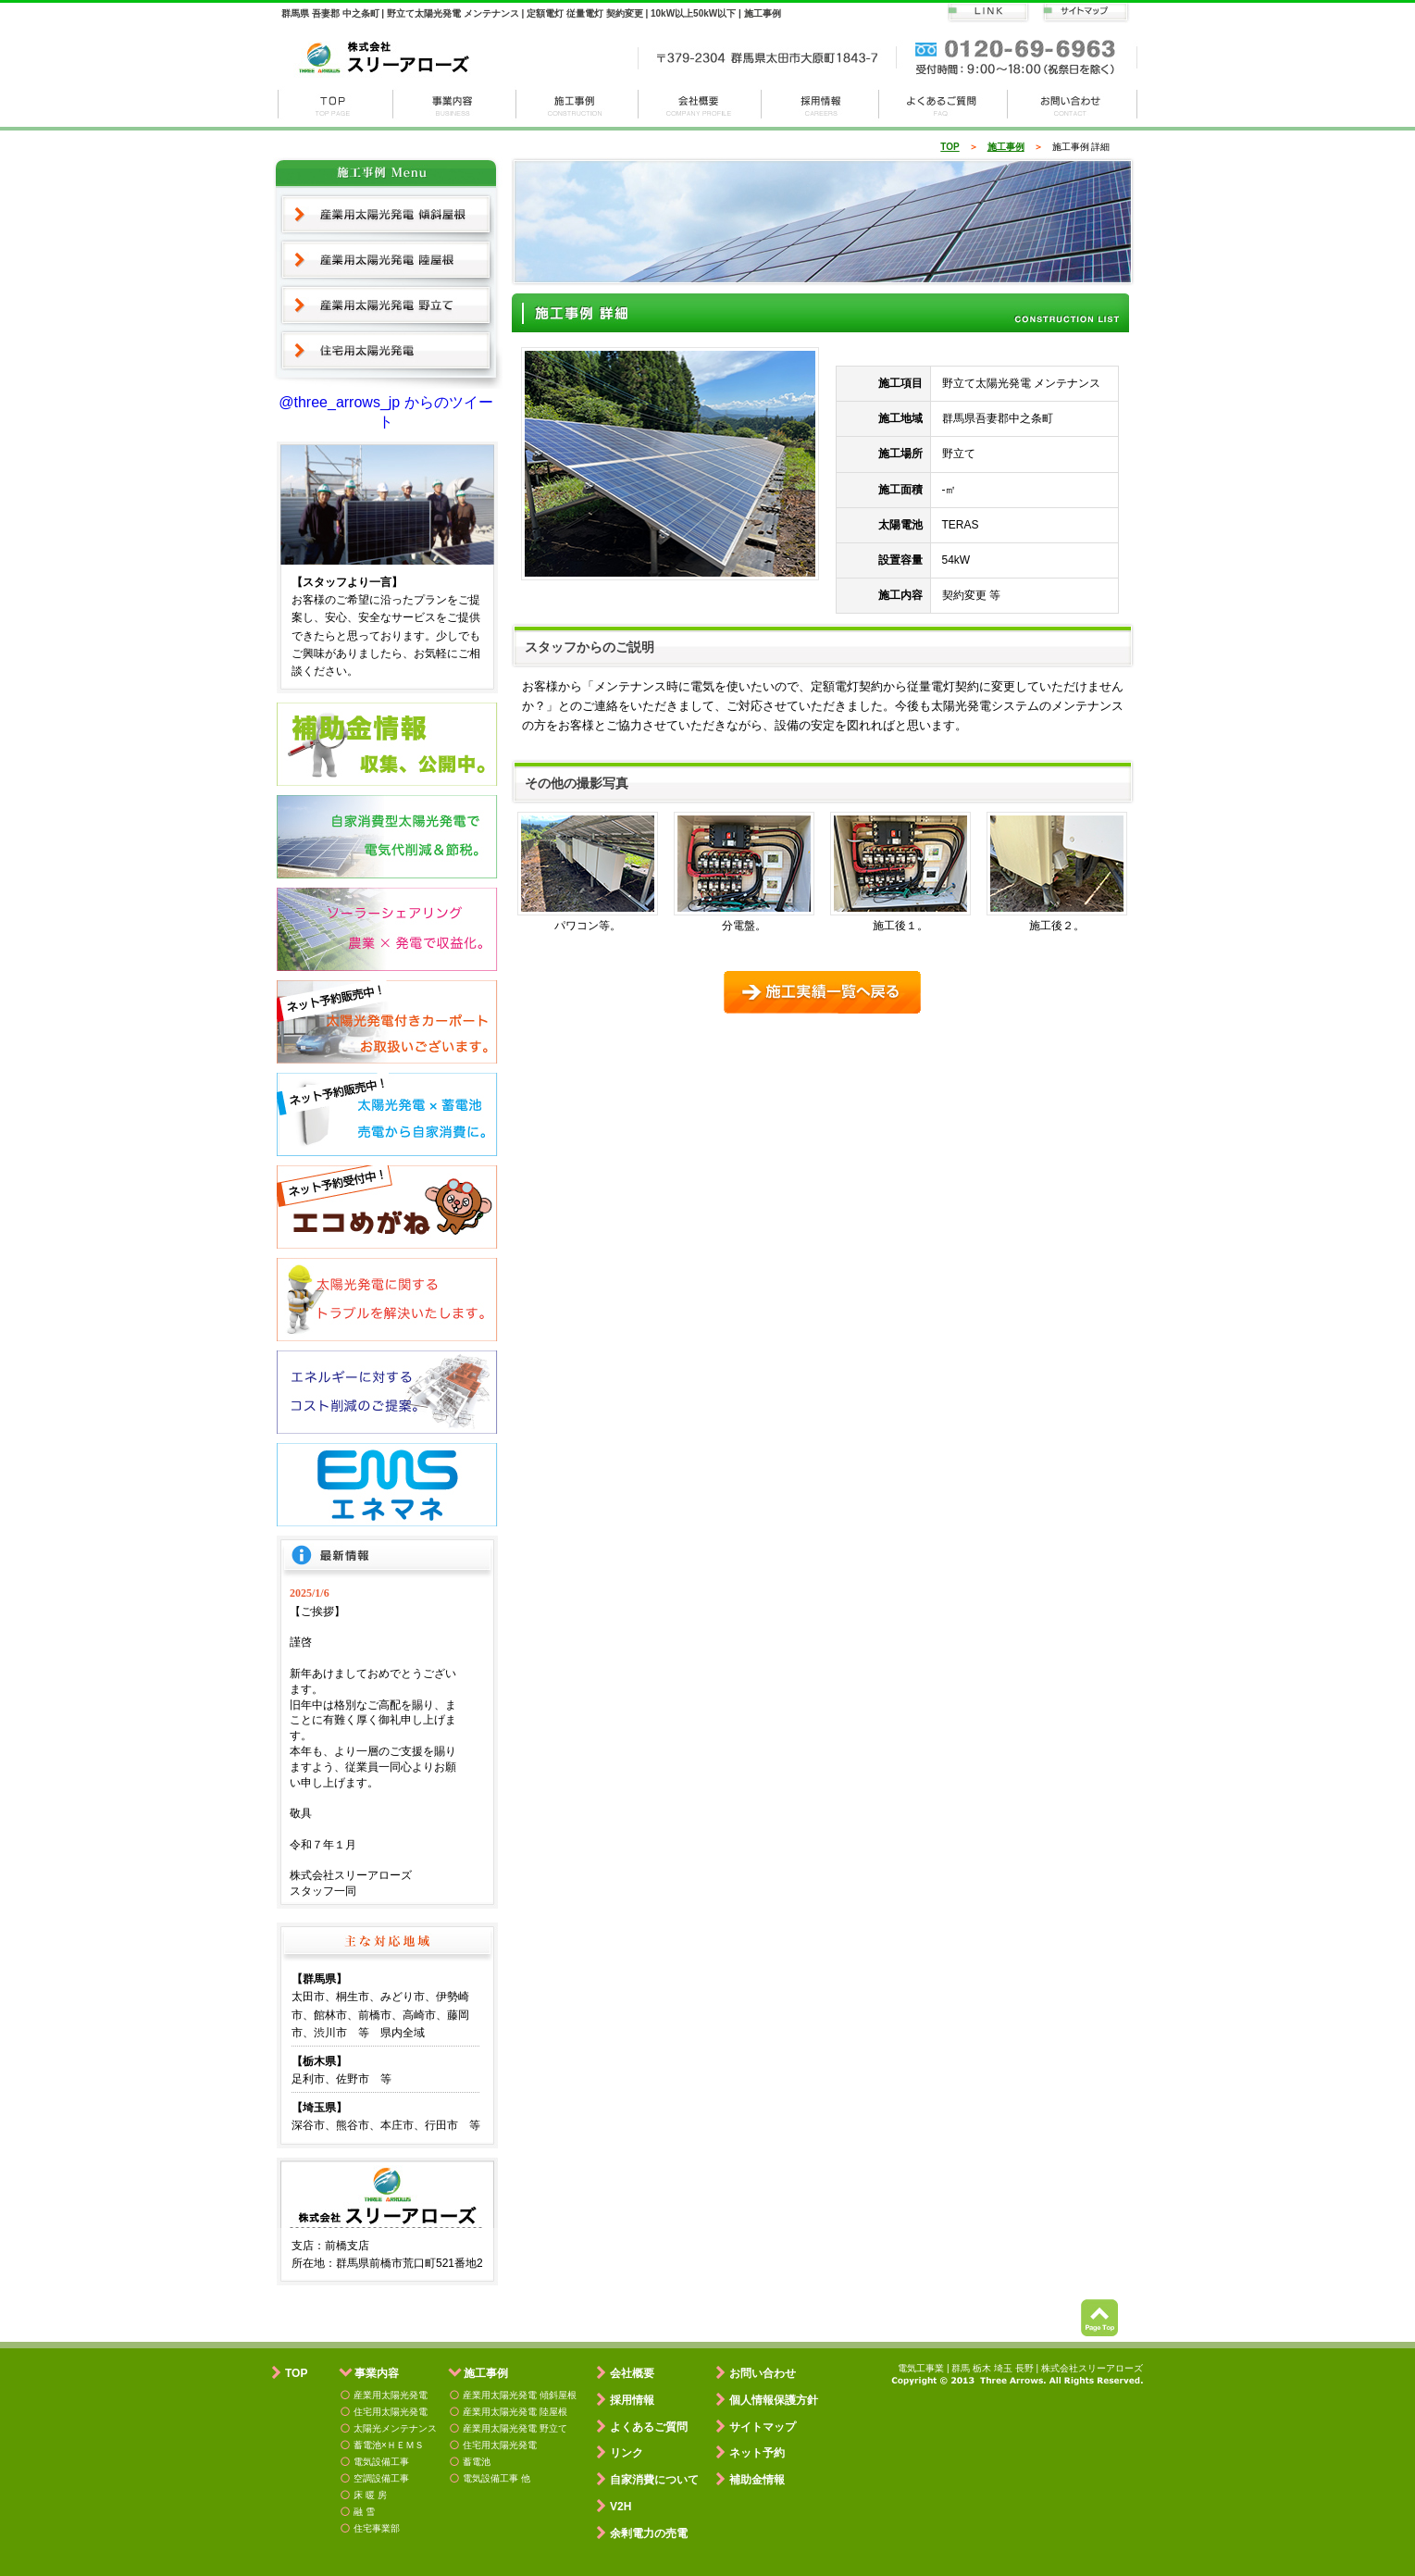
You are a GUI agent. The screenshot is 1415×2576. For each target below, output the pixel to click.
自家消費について (654, 2479)
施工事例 (577, 103)
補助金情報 (757, 2479)
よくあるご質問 (649, 2426)
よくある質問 (943, 103)
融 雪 (364, 2512)
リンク (626, 2452)
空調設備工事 (381, 2478)
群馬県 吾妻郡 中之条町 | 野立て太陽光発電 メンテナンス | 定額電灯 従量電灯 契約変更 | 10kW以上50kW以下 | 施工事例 (531, 13)
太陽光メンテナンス (395, 2428)
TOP (949, 147)
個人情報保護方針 (773, 2400)
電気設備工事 (381, 2462)
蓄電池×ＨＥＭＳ (389, 2445)
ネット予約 (757, 2452)
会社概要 (700, 103)
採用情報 (820, 103)
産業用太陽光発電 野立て (386, 305)
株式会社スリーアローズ (335, 103)
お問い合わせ (1072, 103)
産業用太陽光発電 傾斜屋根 (386, 214)
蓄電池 (476, 2462)
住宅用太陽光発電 (386, 352)
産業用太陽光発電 (391, 2395)
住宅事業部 (377, 2528)
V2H (620, 2506)
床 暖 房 (370, 2495)
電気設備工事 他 (496, 2478)
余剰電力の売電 (649, 2533)
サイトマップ (762, 2426)
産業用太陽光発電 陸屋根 (386, 259)
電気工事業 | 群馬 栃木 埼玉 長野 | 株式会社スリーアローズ (1020, 2368)
